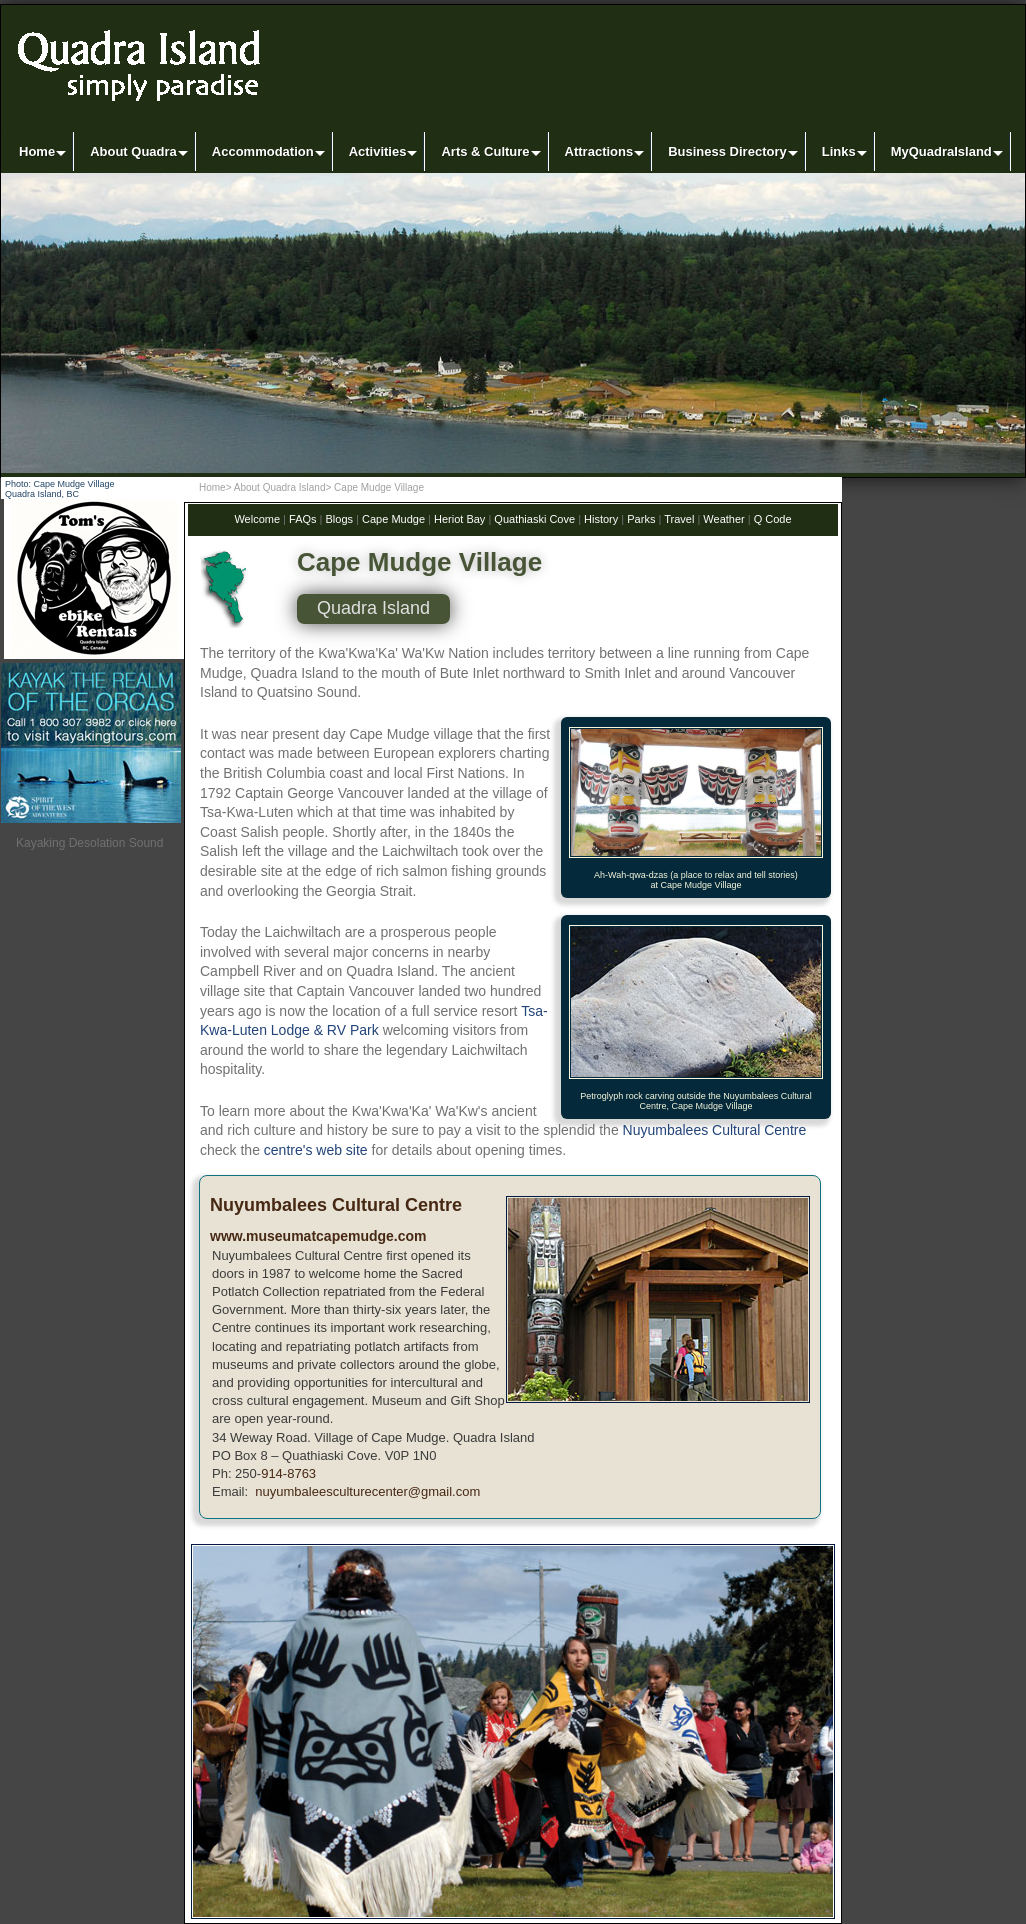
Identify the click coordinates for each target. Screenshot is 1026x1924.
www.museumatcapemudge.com (318, 1236)
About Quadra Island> (283, 487)
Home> (215, 487)
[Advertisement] (93, 1289)
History (601, 519)
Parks (641, 519)
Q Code (773, 519)
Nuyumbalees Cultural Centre (715, 1130)
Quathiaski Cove (534, 519)
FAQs (303, 519)
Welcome (257, 519)
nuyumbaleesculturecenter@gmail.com (366, 1491)
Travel (679, 519)
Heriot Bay (459, 519)
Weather (723, 519)
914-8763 (288, 1473)
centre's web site (316, 1150)
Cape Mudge (393, 519)
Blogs (337, 519)
